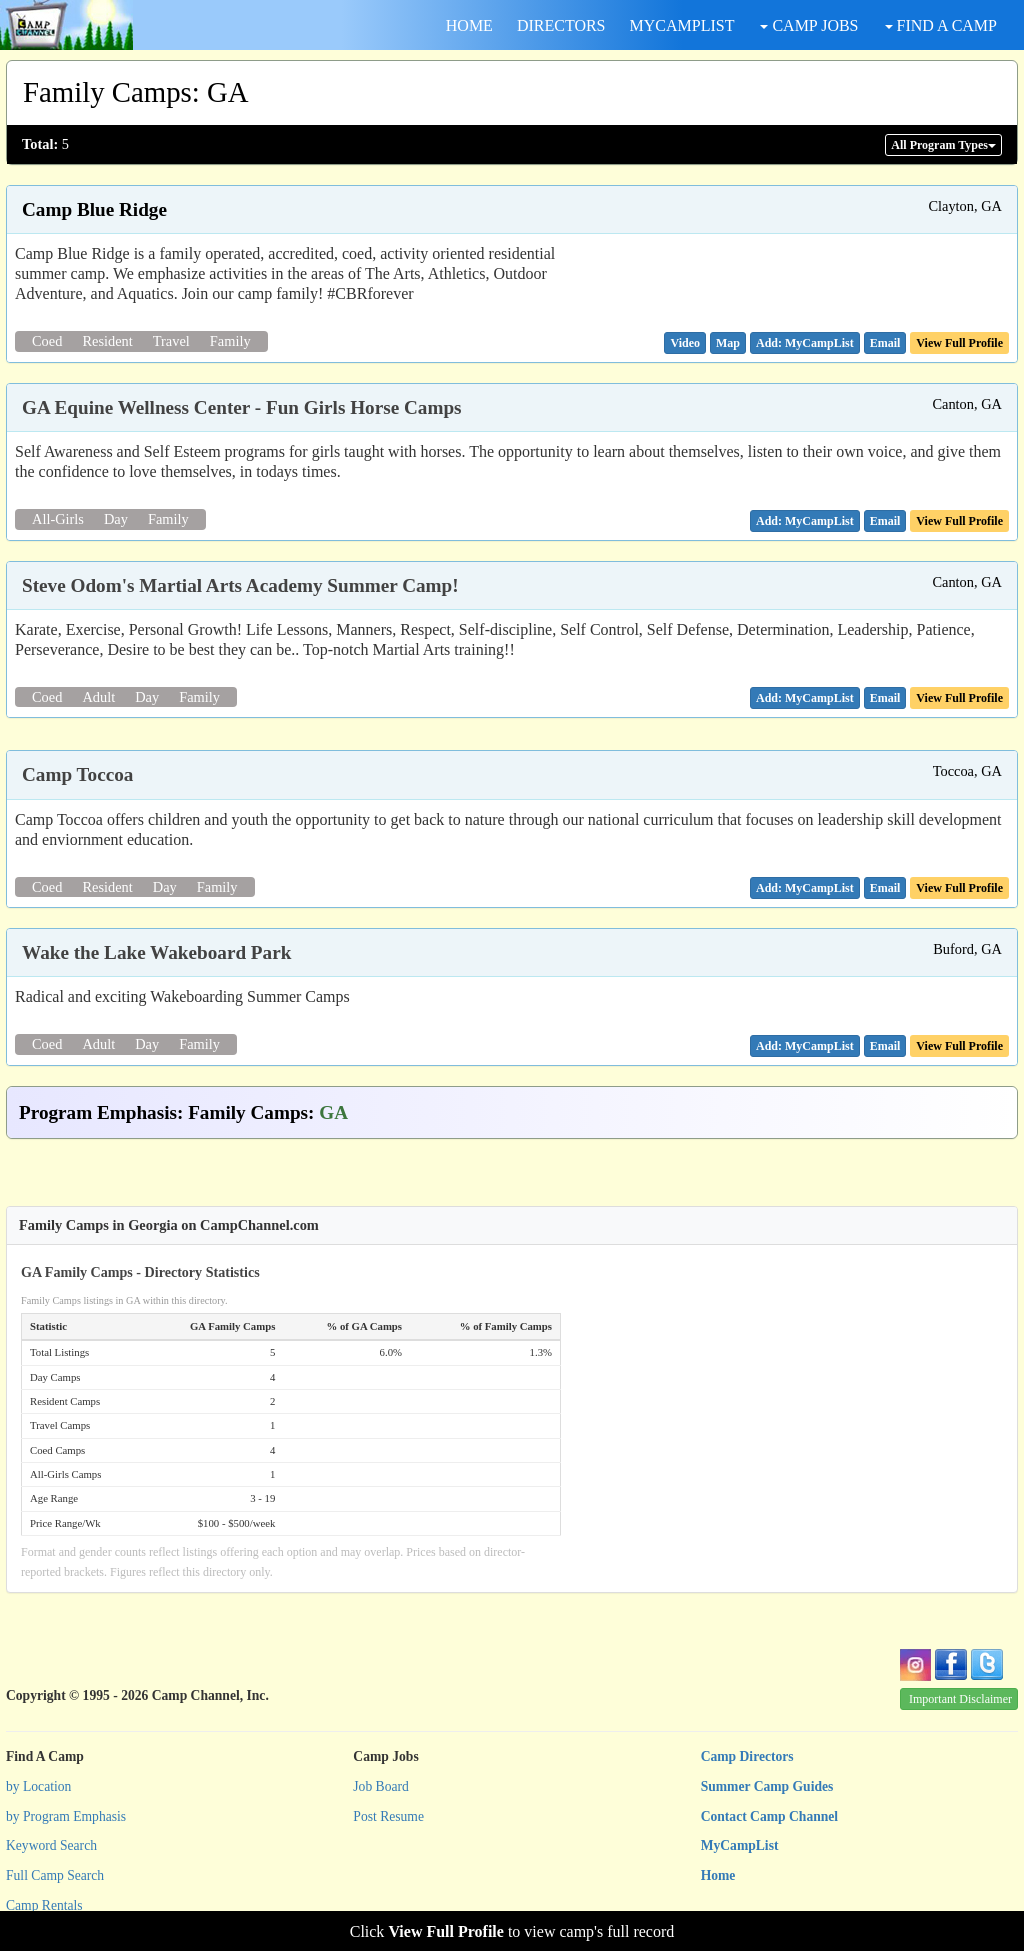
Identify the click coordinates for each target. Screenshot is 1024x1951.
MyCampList (740, 1845)
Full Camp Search (55, 1875)
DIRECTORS (561, 25)
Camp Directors (747, 1756)
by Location (38, 1786)
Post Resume (388, 1816)
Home (718, 1875)
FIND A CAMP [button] (941, 25)
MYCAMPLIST (682, 25)
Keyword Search (51, 1845)
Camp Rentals (44, 1905)
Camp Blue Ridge (94, 209)
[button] (685, 343)
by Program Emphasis (66, 1816)
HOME (469, 25)
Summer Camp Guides (767, 1786)
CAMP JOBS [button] (809, 25)
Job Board (381, 1786)
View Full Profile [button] (959, 343)
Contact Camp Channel (769, 1816)
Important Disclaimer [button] (960, 1699)
